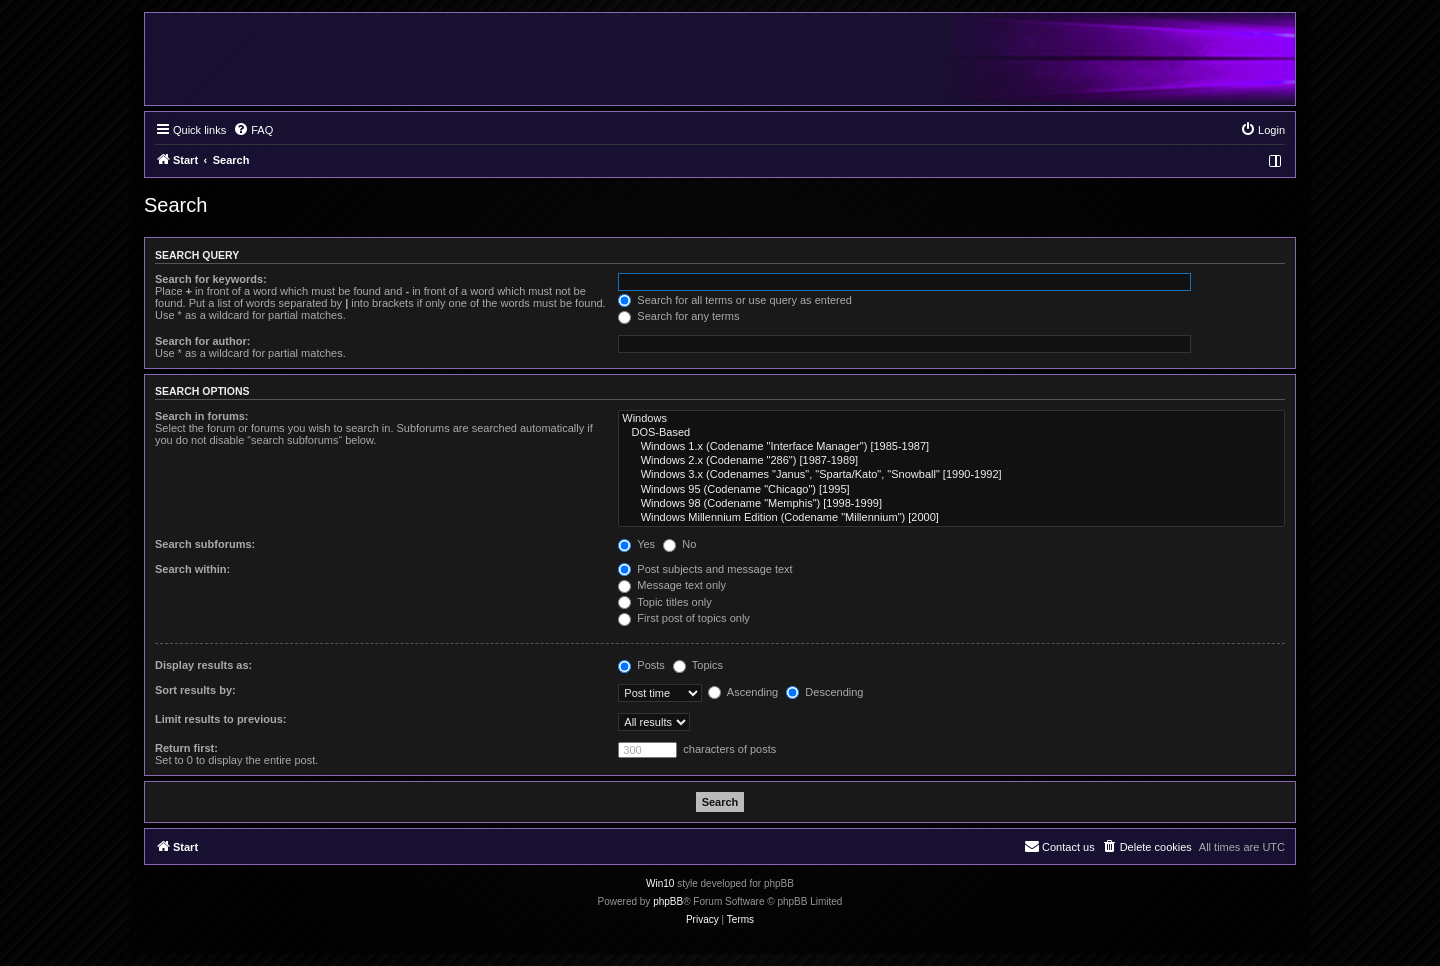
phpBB (668, 901)
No (679, 544)
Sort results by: (195, 690)
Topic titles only (664, 602)
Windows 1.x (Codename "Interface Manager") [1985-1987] (951, 447)
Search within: (192, 569)
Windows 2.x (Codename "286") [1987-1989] (951, 461)
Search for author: (202, 341)
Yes (636, 544)
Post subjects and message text (705, 569)
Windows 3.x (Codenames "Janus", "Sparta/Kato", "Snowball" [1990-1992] (951, 475)
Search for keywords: (211, 279)
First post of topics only (684, 618)
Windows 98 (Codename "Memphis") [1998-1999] (951, 504)
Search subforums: (205, 544)
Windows (951, 419)
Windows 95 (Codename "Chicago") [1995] (951, 490)
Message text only (672, 585)
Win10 (660, 883)
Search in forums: (202, 416)
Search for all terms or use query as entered (735, 300)
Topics (698, 665)
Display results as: (203, 665)
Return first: (186, 748)
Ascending (743, 692)
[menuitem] (253, 130)
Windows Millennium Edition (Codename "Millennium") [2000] (951, 518)
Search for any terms (678, 316)
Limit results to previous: (220, 719)
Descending (824, 692)
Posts (641, 665)
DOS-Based (951, 433)
